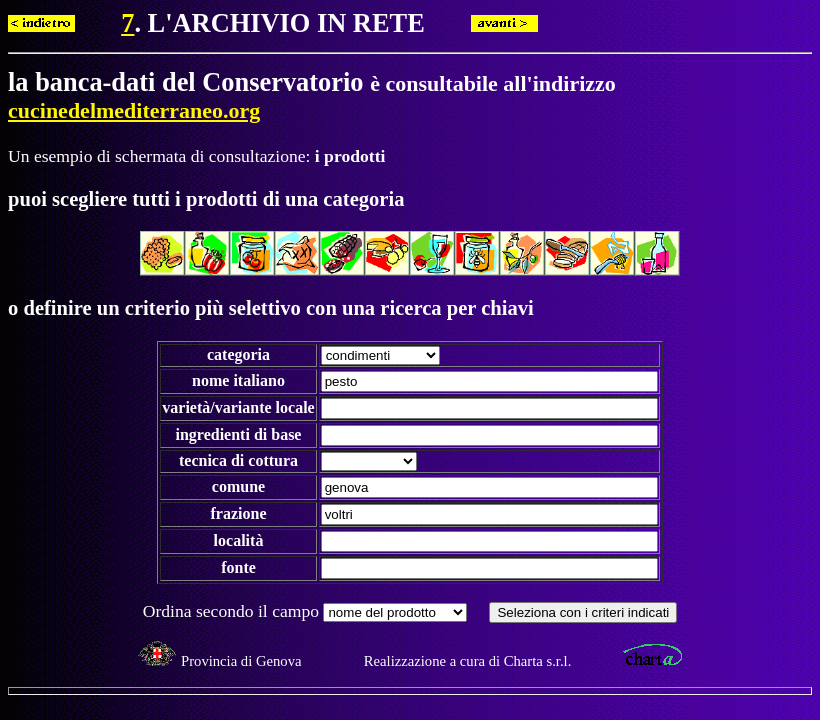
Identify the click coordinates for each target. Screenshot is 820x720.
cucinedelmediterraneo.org (134, 110)
